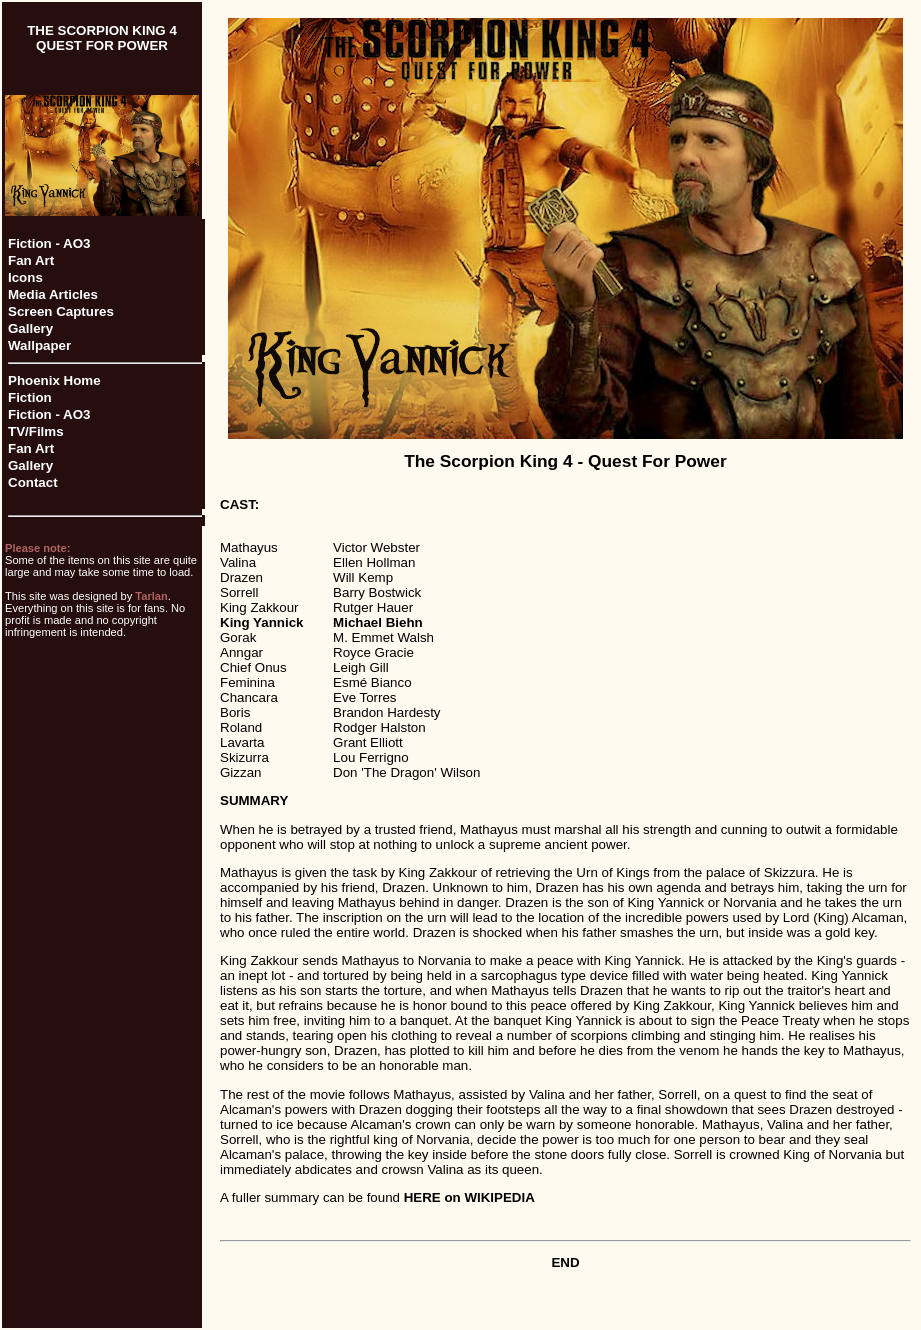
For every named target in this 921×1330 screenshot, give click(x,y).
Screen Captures (61, 311)
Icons (25, 277)
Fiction (30, 397)
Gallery (30, 328)
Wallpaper (39, 345)
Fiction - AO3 (49, 243)
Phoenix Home (54, 380)
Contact (33, 482)
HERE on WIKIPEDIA (469, 1197)
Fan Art (31, 260)
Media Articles (53, 294)
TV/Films (36, 431)
